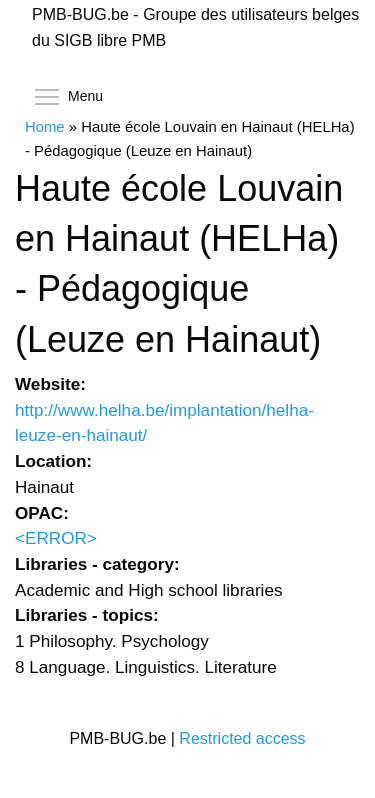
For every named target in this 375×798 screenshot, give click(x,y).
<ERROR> (56, 538)
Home (45, 127)
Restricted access (242, 738)
